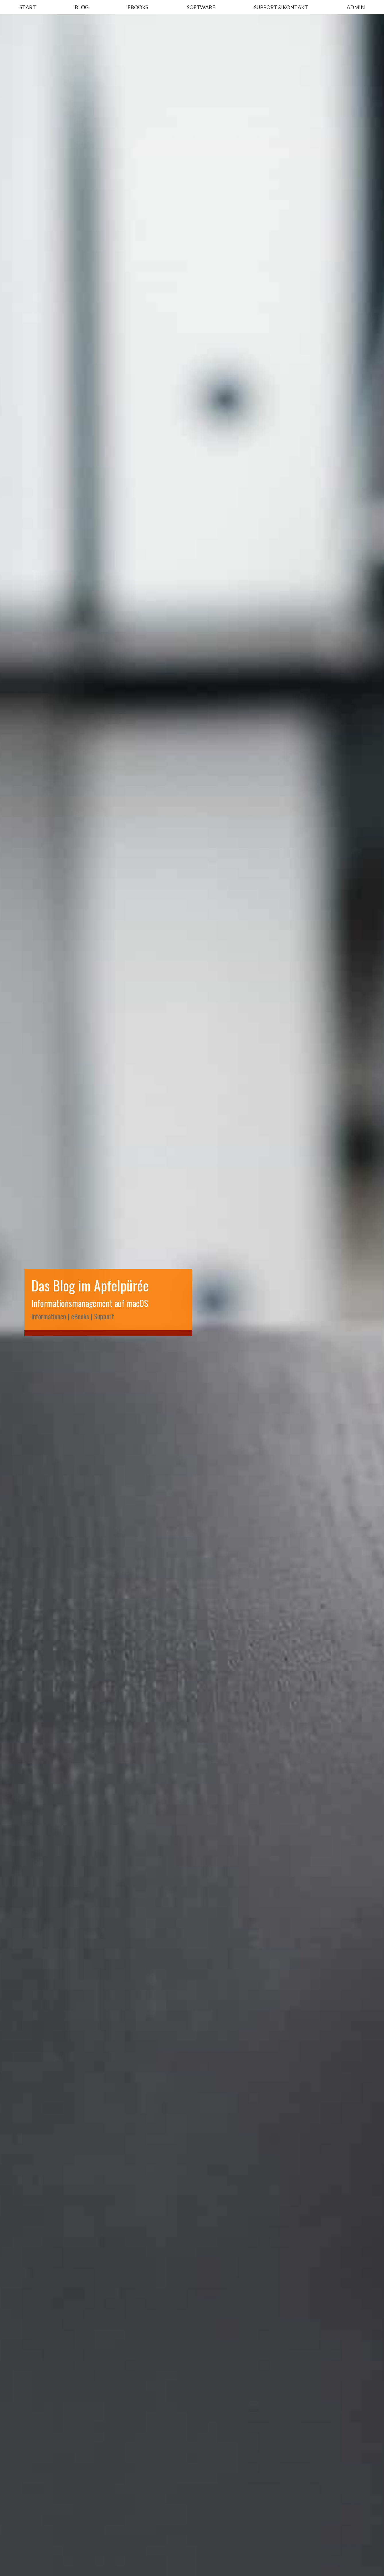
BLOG (82, 7)
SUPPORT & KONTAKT (281, 7)
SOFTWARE (201, 7)
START (28, 7)
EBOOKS (137, 7)
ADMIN (356, 7)
